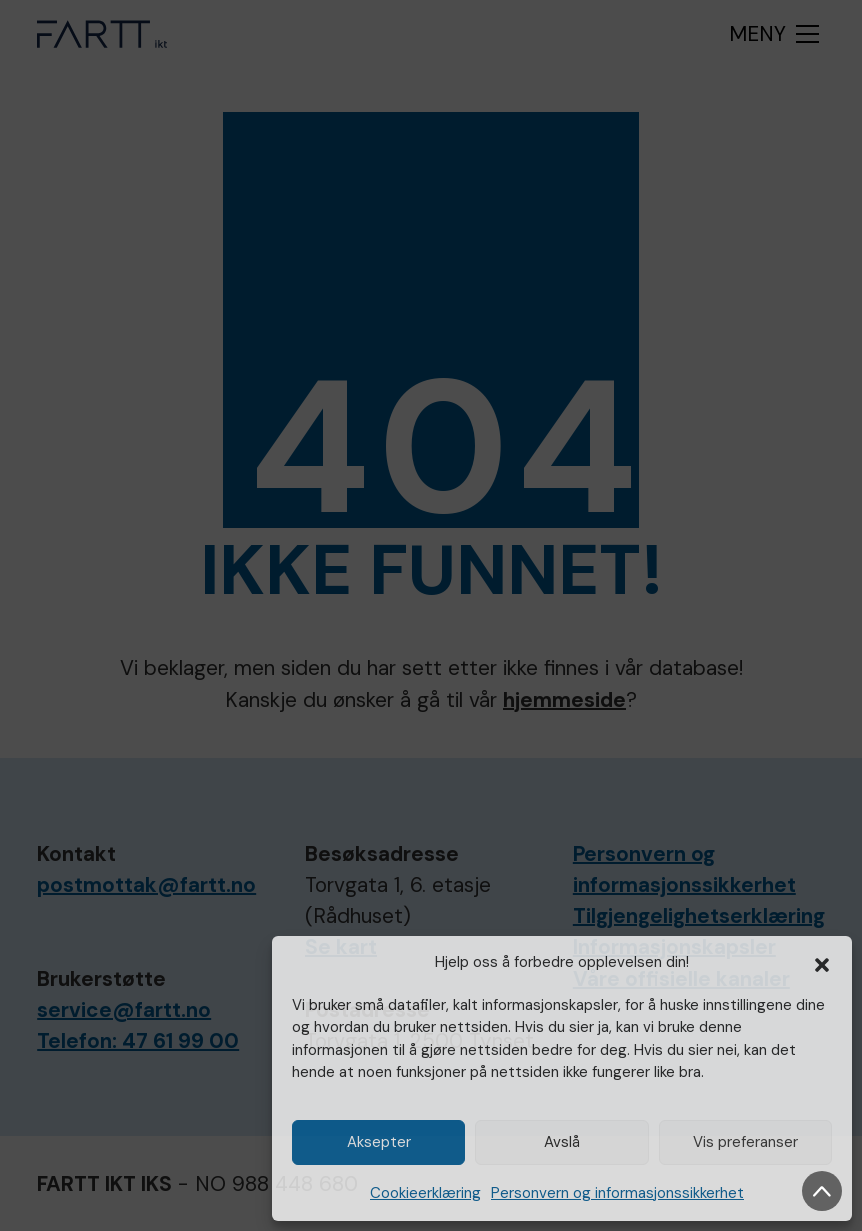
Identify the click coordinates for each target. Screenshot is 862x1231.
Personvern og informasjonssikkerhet (617, 1193)
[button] (822, 963)
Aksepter (379, 1142)
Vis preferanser (745, 1142)
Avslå (562, 1142)
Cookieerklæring (425, 1193)
